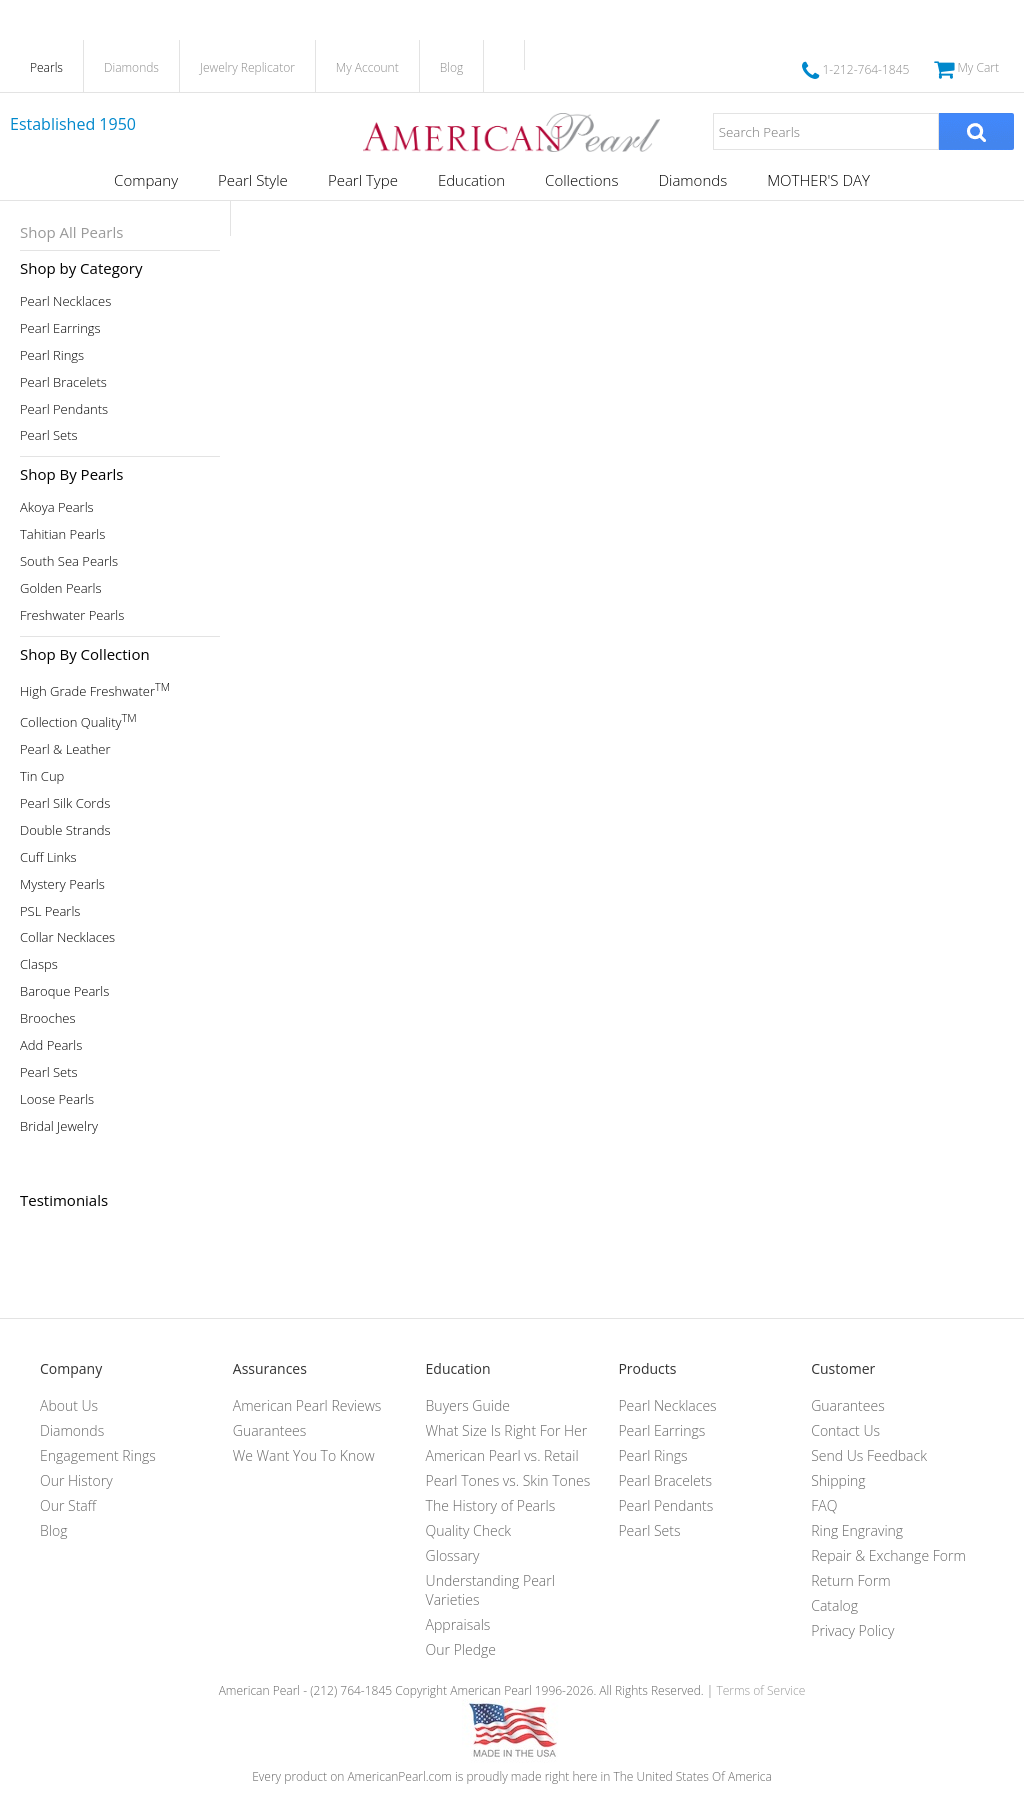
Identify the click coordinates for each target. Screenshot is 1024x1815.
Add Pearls (51, 1045)
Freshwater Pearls (72, 615)
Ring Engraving (857, 1530)
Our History (76, 1480)
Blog (452, 67)
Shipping (838, 1480)
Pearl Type (363, 180)
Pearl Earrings (60, 328)
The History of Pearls (491, 1505)
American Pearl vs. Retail (502, 1455)
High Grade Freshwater (95, 689)
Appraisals (458, 1624)
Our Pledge (461, 1649)
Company (146, 180)
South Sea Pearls (69, 561)
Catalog (834, 1605)
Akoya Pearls (57, 507)
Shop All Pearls (71, 232)
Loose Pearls (57, 1099)
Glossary (453, 1555)
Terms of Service (760, 1690)
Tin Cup (42, 776)
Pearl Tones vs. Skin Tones (508, 1480)
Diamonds (131, 67)
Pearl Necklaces (65, 301)
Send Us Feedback (869, 1455)
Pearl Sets (49, 435)
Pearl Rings (52, 355)
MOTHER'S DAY (818, 180)
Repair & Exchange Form (888, 1555)
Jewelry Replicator (247, 67)
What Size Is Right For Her (507, 1430)
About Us (69, 1405)
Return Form (850, 1580)
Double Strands (65, 830)
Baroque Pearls (64, 991)
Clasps (39, 964)
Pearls (46, 67)
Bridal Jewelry (59, 1126)
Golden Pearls (61, 588)
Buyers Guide (468, 1405)
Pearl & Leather (65, 749)
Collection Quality (78, 720)
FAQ (824, 1505)
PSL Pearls (50, 911)
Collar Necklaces (67, 937)
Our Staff (68, 1505)
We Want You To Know (304, 1455)
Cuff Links (48, 857)
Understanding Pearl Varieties (490, 1590)
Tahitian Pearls (62, 534)
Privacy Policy (852, 1630)
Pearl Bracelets (63, 382)
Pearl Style (253, 180)
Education (471, 180)
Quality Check (469, 1530)
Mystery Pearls (62, 884)
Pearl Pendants (64, 409)
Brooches (48, 1018)
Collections (581, 180)
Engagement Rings (98, 1455)
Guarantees (270, 1430)
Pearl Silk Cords (65, 803)
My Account (367, 67)
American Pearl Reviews (307, 1405)
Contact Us (845, 1430)
